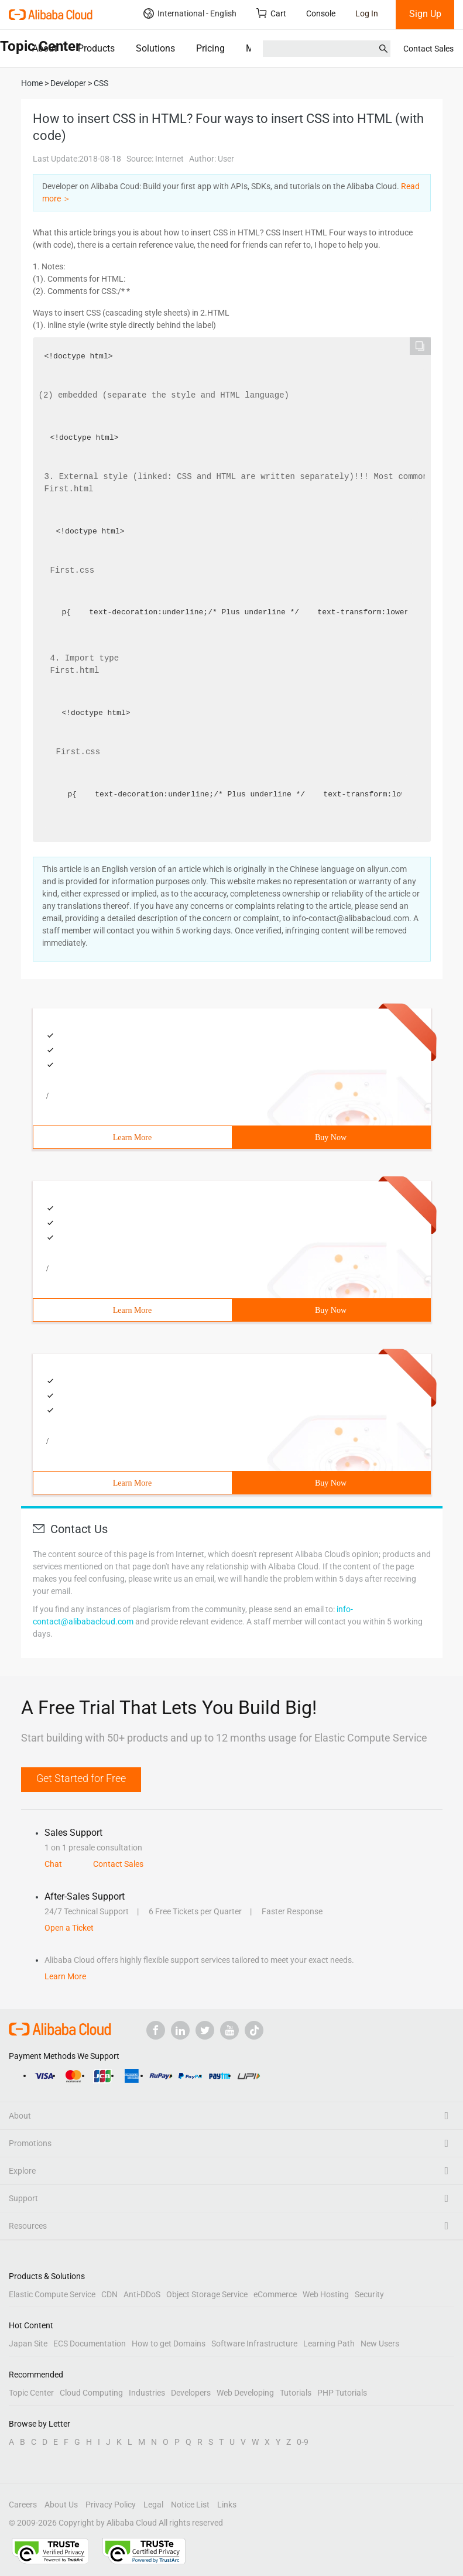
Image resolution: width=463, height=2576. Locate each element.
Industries (147, 2392)
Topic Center (31, 2392)
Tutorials (295, 2392)
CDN (109, 2294)
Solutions (155, 48)
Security (369, 2294)
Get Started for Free (81, 1778)
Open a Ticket (69, 1927)
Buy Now (331, 1137)
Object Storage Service (207, 2294)
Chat (53, 1864)
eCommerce (275, 2294)
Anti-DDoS (142, 2294)
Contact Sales (428, 48)
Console (320, 13)
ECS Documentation (89, 2343)
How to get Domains (168, 2343)
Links (226, 2504)
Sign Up (425, 13)
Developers (191, 2392)
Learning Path (329, 2343)
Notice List (190, 2504)
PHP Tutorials (342, 2392)
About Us (61, 2504)
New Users (380, 2343)
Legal (153, 2504)
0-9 (302, 2442)
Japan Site (28, 2343)
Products (96, 48)
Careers (23, 2504)
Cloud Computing (91, 2392)
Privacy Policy (110, 2504)
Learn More (132, 1137)
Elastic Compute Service (52, 2294)
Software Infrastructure (254, 2343)
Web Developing (245, 2392)
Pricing (210, 48)
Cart (271, 13)
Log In (366, 13)
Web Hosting (326, 2294)
